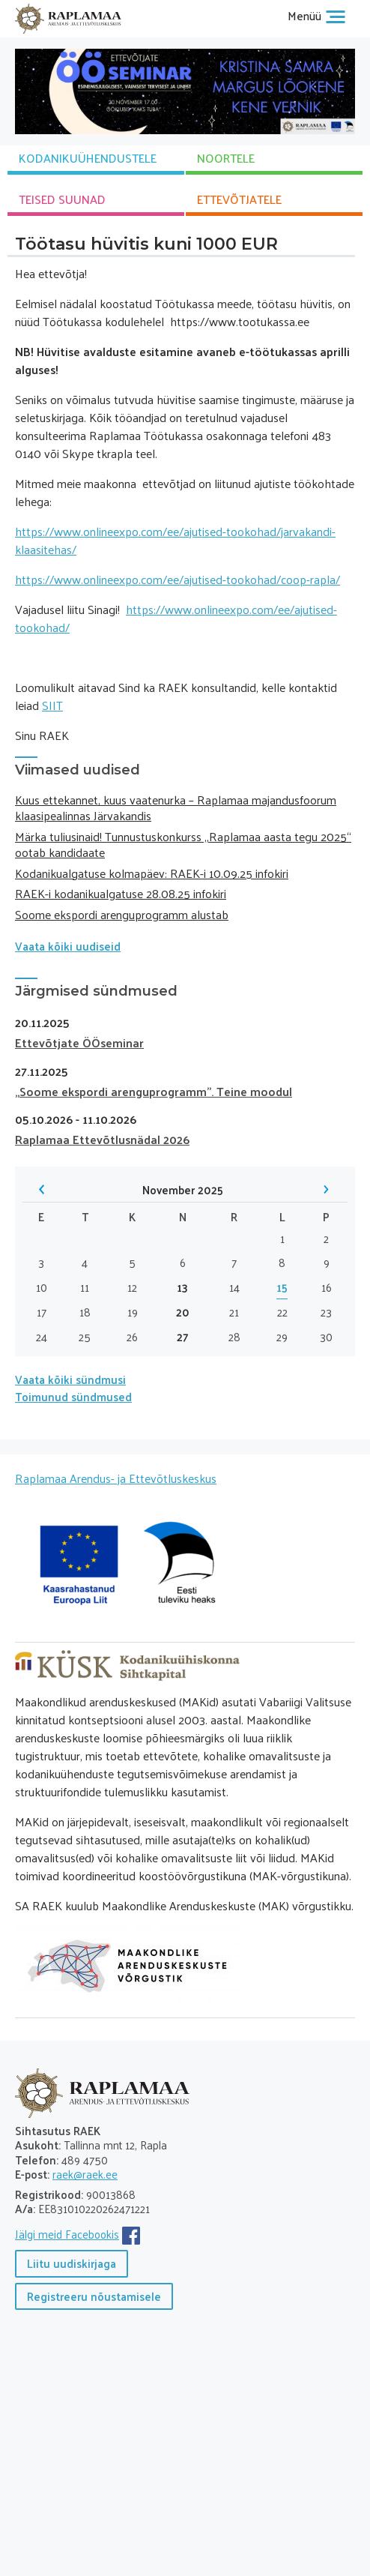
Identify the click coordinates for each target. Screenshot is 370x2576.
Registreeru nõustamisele (94, 2296)
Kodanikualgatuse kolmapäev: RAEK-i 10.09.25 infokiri (151, 873)
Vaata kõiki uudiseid (68, 946)
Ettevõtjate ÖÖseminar (79, 1042)
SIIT (52, 705)
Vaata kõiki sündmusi (70, 1379)
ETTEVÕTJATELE (239, 199)
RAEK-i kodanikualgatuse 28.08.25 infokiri (120, 893)
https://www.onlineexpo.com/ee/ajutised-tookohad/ (176, 618)
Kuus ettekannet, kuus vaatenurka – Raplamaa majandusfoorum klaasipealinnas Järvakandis (175, 807)
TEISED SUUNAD (62, 199)
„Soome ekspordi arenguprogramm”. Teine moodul (153, 1091)
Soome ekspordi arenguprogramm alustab (121, 914)
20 (182, 1312)
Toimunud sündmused (73, 1396)
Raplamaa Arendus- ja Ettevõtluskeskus (115, 1478)
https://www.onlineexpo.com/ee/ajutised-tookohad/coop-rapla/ (177, 579)
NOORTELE (226, 158)
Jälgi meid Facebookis (67, 2234)
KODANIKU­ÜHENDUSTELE (88, 158)
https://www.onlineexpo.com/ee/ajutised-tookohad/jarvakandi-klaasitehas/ (175, 540)
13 (182, 1287)
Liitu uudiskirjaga (71, 2263)
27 (183, 1337)
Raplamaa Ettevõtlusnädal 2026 (102, 1139)
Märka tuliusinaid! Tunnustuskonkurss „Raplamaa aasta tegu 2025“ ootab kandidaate (183, 844)
